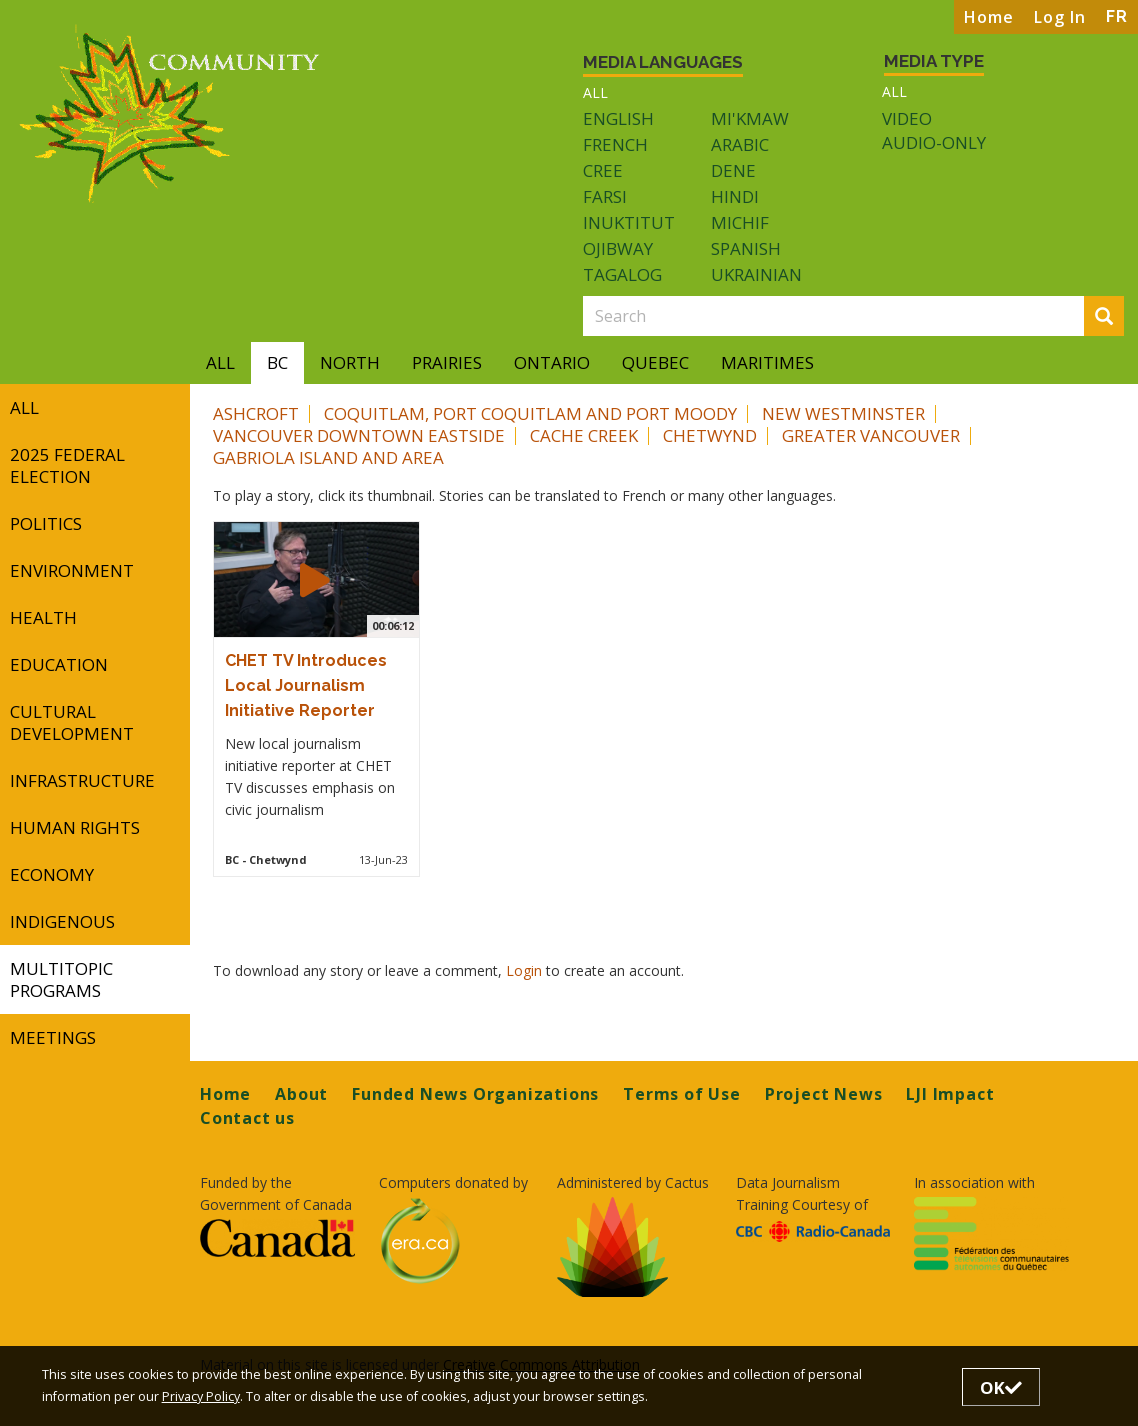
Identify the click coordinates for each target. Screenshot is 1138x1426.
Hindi (735, 196)
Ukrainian (756, 274)
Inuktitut (629, 222)
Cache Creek (584, 435)
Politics (46, 523)
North (350, 362)
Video (907, 119)
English (618, 118)
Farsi (605, 196)
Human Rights (75, 827)
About (301, 1094)
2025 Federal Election (67, 465)
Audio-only (934, 143)
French (615, 144)
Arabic (740, 144)
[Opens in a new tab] (277, 1237)
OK (1001, 1387)
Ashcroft (256, 413)
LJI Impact (950, 1094)
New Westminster (843, 413)
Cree (603, 170)
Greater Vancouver (871, 435)
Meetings (53, 1037)
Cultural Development (72, 722)
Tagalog (622, 274)
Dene (733, 170)
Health (43, 617)
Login (526, 970)
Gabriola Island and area (328, 457)
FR (1117, 16)
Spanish (746, 248)
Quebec (655, 362)
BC (277, 362)
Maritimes (767, 362)
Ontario (552, 362)
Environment (72, 570)
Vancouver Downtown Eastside (359, 435)
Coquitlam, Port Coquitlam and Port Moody (530, 413)
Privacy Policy (201, 1396)
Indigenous (62, 921)
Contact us (247, 1118)
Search (1110, 317)
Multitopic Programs (61, 979)
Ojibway (618, 248)
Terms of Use (682, 1094)
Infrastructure (82, 780)
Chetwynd (710, 435)
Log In (1060, 17)
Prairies (447, 362)
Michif (740, 222)
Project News (824, 1094)
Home (989, 17)
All (595, 92)
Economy (52, 874)
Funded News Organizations (475, 1094)
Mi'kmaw (750, 118)
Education (59, 664)
